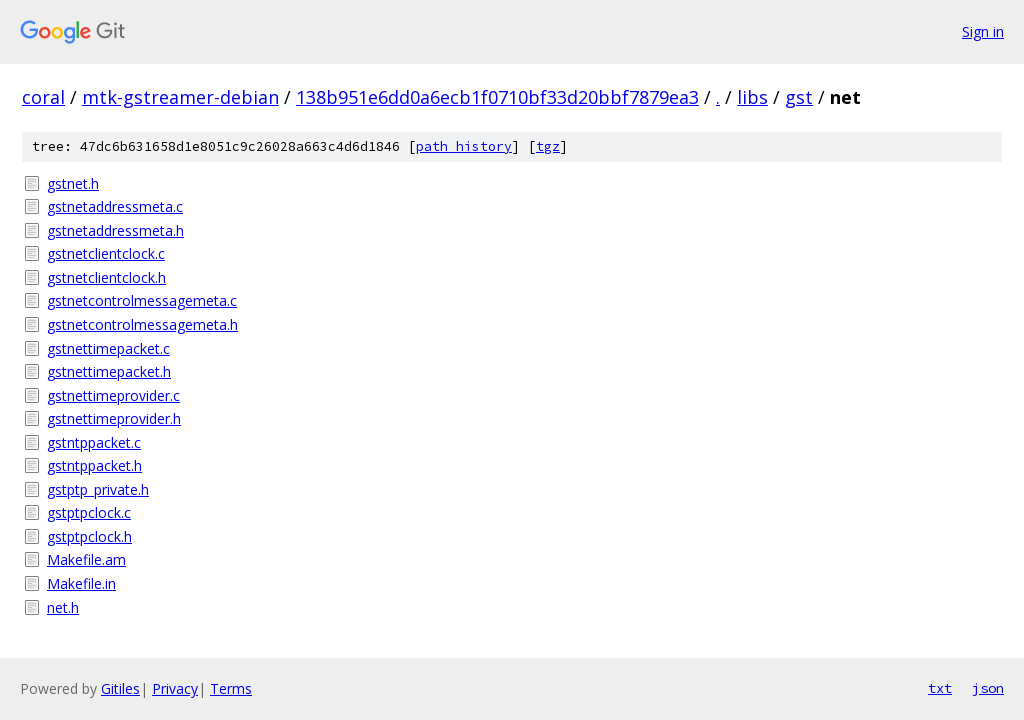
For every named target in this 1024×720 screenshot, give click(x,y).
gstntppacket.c (94, 442)
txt (940, 688)
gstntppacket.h (94, 465)
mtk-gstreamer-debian (180, 97)
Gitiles (120, 688)
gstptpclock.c (89, 512)
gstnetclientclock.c (106, 253)
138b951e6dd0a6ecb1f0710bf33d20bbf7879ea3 (497, 97)
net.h (63, 607)
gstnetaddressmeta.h (115, 230)
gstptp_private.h (98, 489)
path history (464, 146)
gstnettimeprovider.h (114, 418)
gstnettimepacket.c (108, 348)
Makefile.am (86, 559)
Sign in (983, 31)
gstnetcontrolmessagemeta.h (142, 324)
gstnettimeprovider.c (113, 395)
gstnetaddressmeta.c (115, 206)
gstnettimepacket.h (109, 371)
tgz (548, 146)
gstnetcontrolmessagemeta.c (142, 300)
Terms (231, 688)
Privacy (175, 688)
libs (752, 97)
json (988, 688)
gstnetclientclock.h (106, 277)
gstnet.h (73, 183)
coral (43, 97)
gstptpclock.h (89, 536)
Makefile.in (81, 583)
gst (799, 97)
